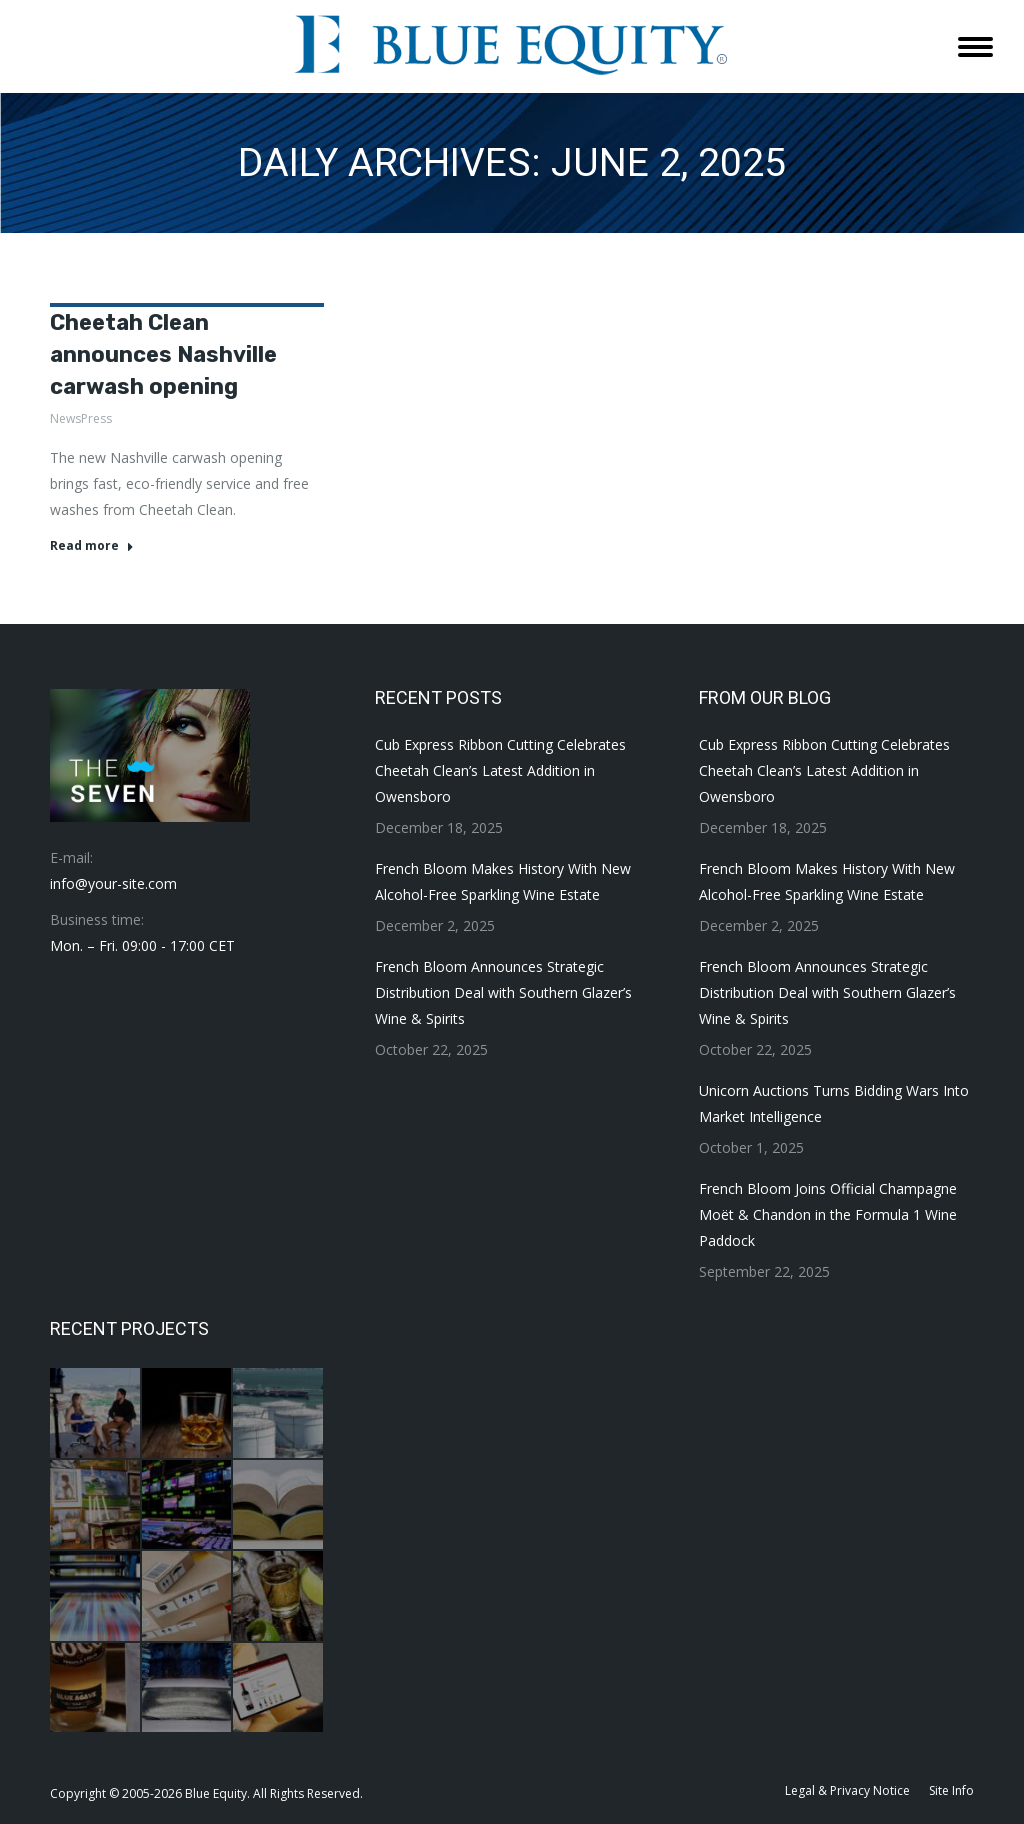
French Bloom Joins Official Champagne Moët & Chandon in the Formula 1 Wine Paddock (828, 1214)
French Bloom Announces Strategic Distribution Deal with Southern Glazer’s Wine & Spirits (503, 992)
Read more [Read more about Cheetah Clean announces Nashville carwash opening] (92, 546)
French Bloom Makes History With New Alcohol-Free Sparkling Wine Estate (503, 881)
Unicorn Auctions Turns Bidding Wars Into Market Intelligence (834, 1103)
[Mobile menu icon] (975, 47)
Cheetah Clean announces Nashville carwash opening (163, 354)
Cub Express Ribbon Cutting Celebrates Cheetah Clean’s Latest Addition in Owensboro (500, 770)
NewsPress (81, 418)
